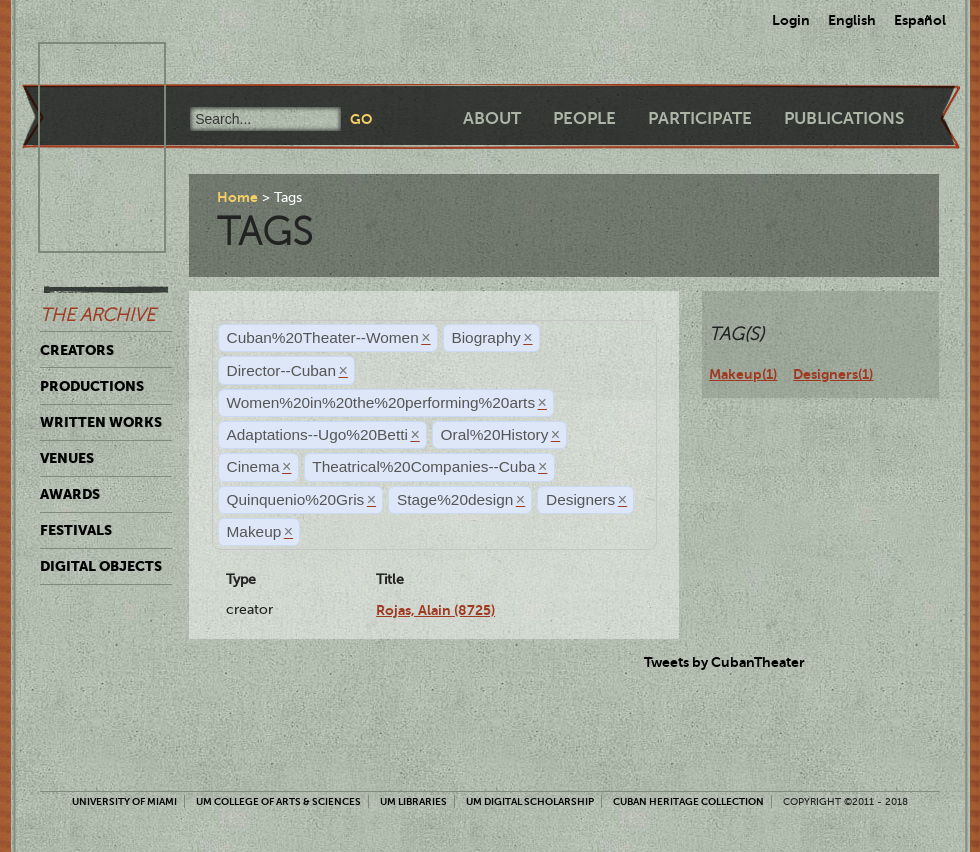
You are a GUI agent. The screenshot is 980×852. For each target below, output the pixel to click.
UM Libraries (413, 801)
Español (920, 20)
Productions (92, 386)
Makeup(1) (743, 374)
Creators (77, 350)
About (492, 118)
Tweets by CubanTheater (724, 662)
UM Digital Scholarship (530, 801)
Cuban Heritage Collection (688, 801)
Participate (700, 118)
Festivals (76, 530)
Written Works (101, 422)
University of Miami (124, 801)
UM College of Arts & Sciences (278, 801)
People (584, 118)
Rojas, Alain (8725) (435, 610)
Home (237, 197)
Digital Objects (101, 566)
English (852, 20)
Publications (844, 118)
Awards (70, 494)
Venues (67, 458)
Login (791, 20)
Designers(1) (833, 374)
